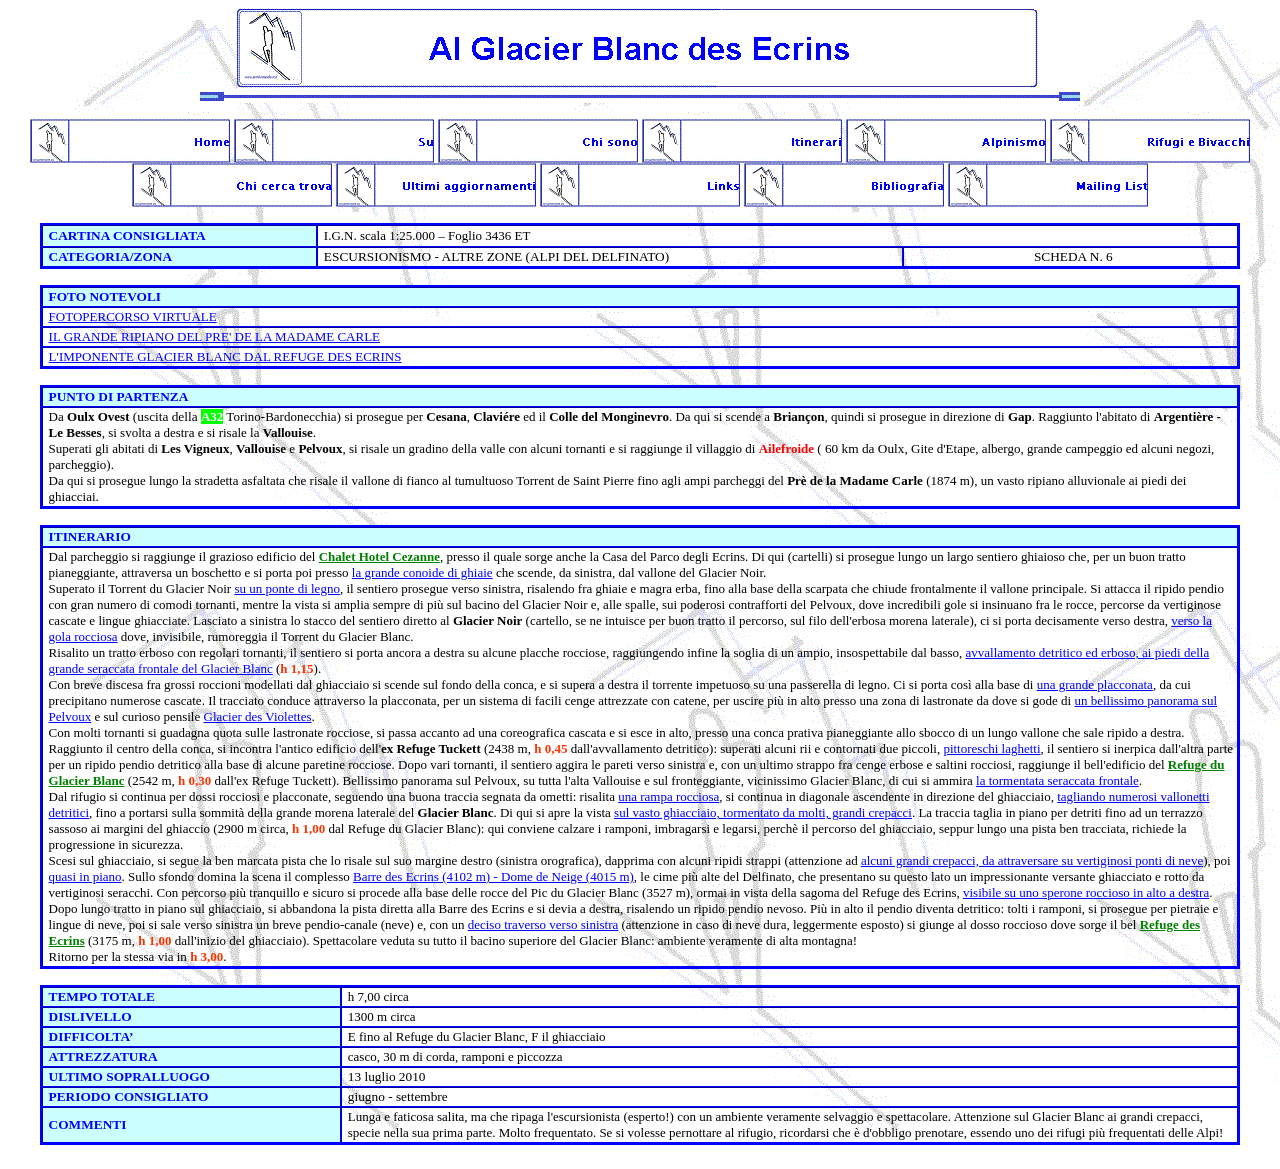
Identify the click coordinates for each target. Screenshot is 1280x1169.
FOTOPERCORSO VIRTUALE (133, 316)
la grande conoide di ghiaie (422, 572)
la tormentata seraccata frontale (1057, 780)
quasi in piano (85, 876)
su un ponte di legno (286, 588)
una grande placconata (1095, 684)
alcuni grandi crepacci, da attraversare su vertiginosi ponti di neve (1032, 860)
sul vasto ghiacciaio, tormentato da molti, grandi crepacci (763, 812)
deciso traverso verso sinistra (543, 924)
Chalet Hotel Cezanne (379, 556)
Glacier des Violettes (258, 716)
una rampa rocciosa (668, 796)
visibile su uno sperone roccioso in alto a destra (1086, 892)
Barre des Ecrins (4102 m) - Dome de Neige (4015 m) (493, 876)
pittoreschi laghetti (991, 748)
